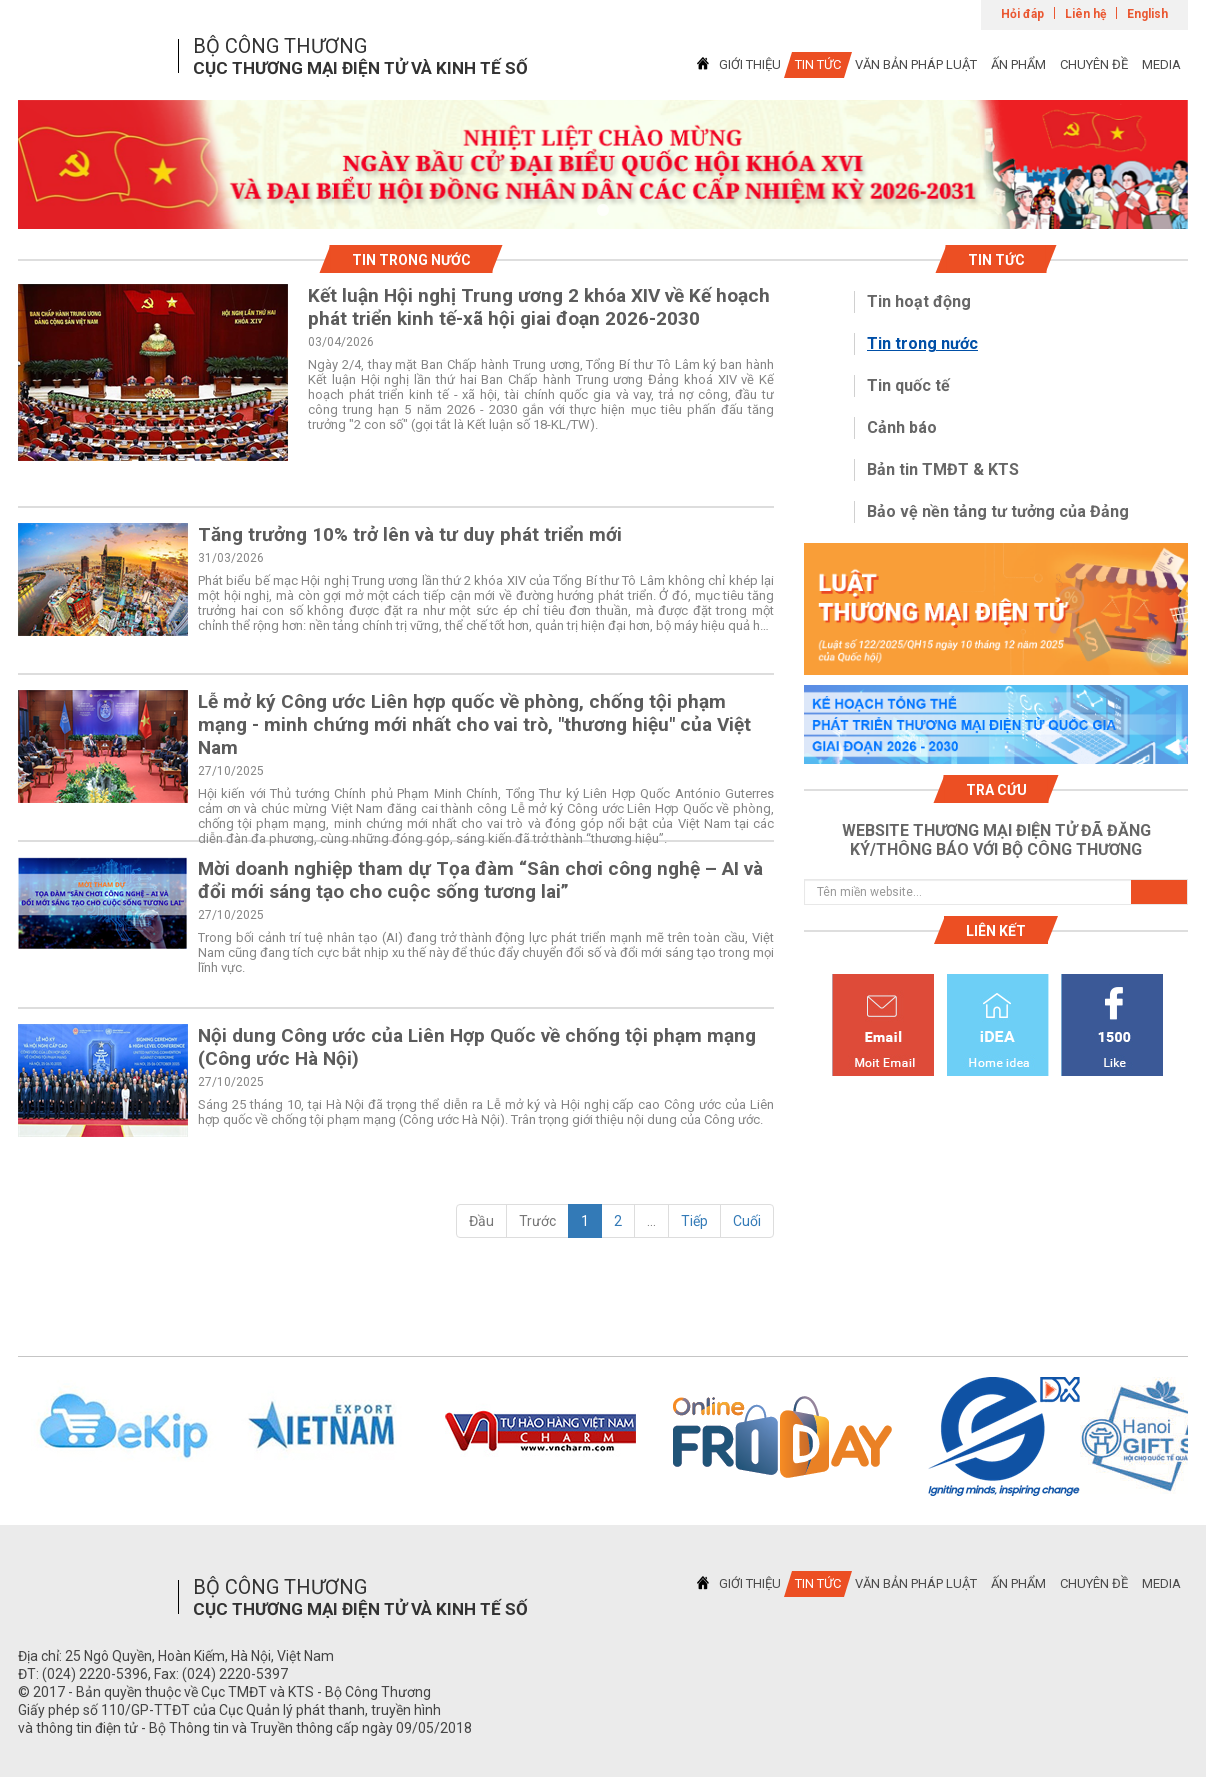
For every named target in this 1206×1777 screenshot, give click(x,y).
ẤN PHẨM (1018, 64)
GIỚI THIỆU (750, 64)
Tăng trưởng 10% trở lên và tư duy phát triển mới (410, 534)
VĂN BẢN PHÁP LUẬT (916, 64)
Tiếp (694, 1221)
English (1147, 14)
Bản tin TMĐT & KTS (943, 469)
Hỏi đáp (1022, 14)
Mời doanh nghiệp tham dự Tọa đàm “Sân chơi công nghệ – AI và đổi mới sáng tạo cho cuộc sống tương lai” (480, 880)
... (651, 1221)
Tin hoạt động (919, 301)
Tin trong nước (922, 343)
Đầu (481, 1221)
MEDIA (1161, 64)
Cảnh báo (902, 427)
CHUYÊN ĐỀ (1094, 64)
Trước (537, 1221)
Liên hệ (1085, 14)
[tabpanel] (603, 164)
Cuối (747, 1221)
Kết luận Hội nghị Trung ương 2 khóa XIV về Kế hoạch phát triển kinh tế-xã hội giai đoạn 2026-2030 (539, 307)
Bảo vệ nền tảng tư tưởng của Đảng (998, 511)
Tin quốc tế (908, 385)
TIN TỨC (818, 64)
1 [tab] (603, 211)
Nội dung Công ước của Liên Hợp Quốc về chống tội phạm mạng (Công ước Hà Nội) (477, 1047)
